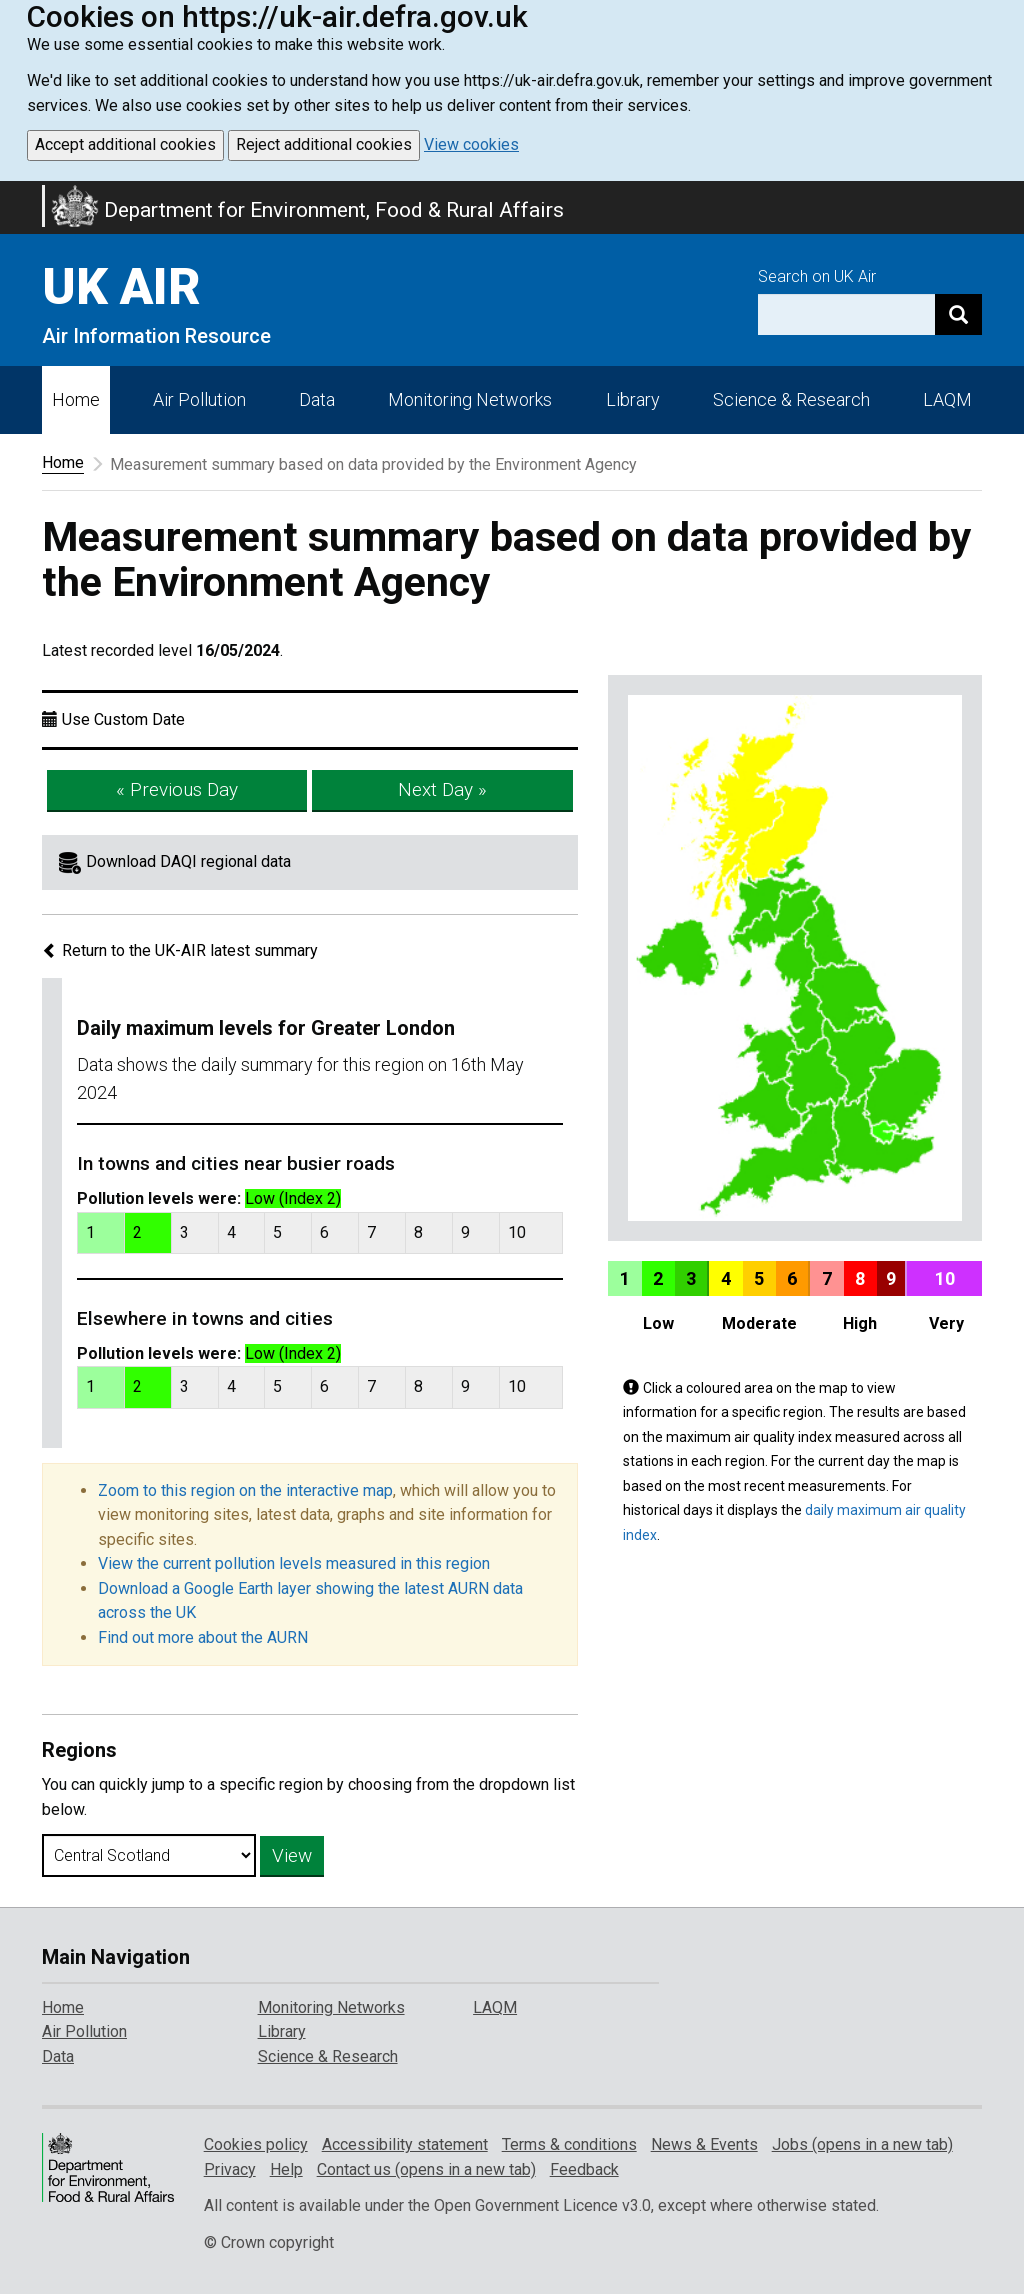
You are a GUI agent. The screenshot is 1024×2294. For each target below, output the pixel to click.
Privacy (230, 2169)
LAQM (947, 399)
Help (286, 2169)
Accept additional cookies (125, 144)
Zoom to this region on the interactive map (245, 1490)
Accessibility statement (405, 2144)
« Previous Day (177, 789)
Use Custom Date (123, 719)
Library (633, 399)
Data (317, 399)
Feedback (584, 2169)
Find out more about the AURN (203, 1637)
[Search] (958, 314)
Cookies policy (256, 2144)
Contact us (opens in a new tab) (426, 2169)
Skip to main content (12, 194)
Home (76, 399)
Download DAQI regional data (188, 861)
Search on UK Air (817, 276)
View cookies (471, 144)
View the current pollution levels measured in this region (294, 1563)
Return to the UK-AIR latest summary (180, 950)
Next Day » (442, 789)
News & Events (704, 2144)
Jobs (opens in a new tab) (862, 2144)
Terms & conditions (569, 2144)
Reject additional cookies (324, 144)
